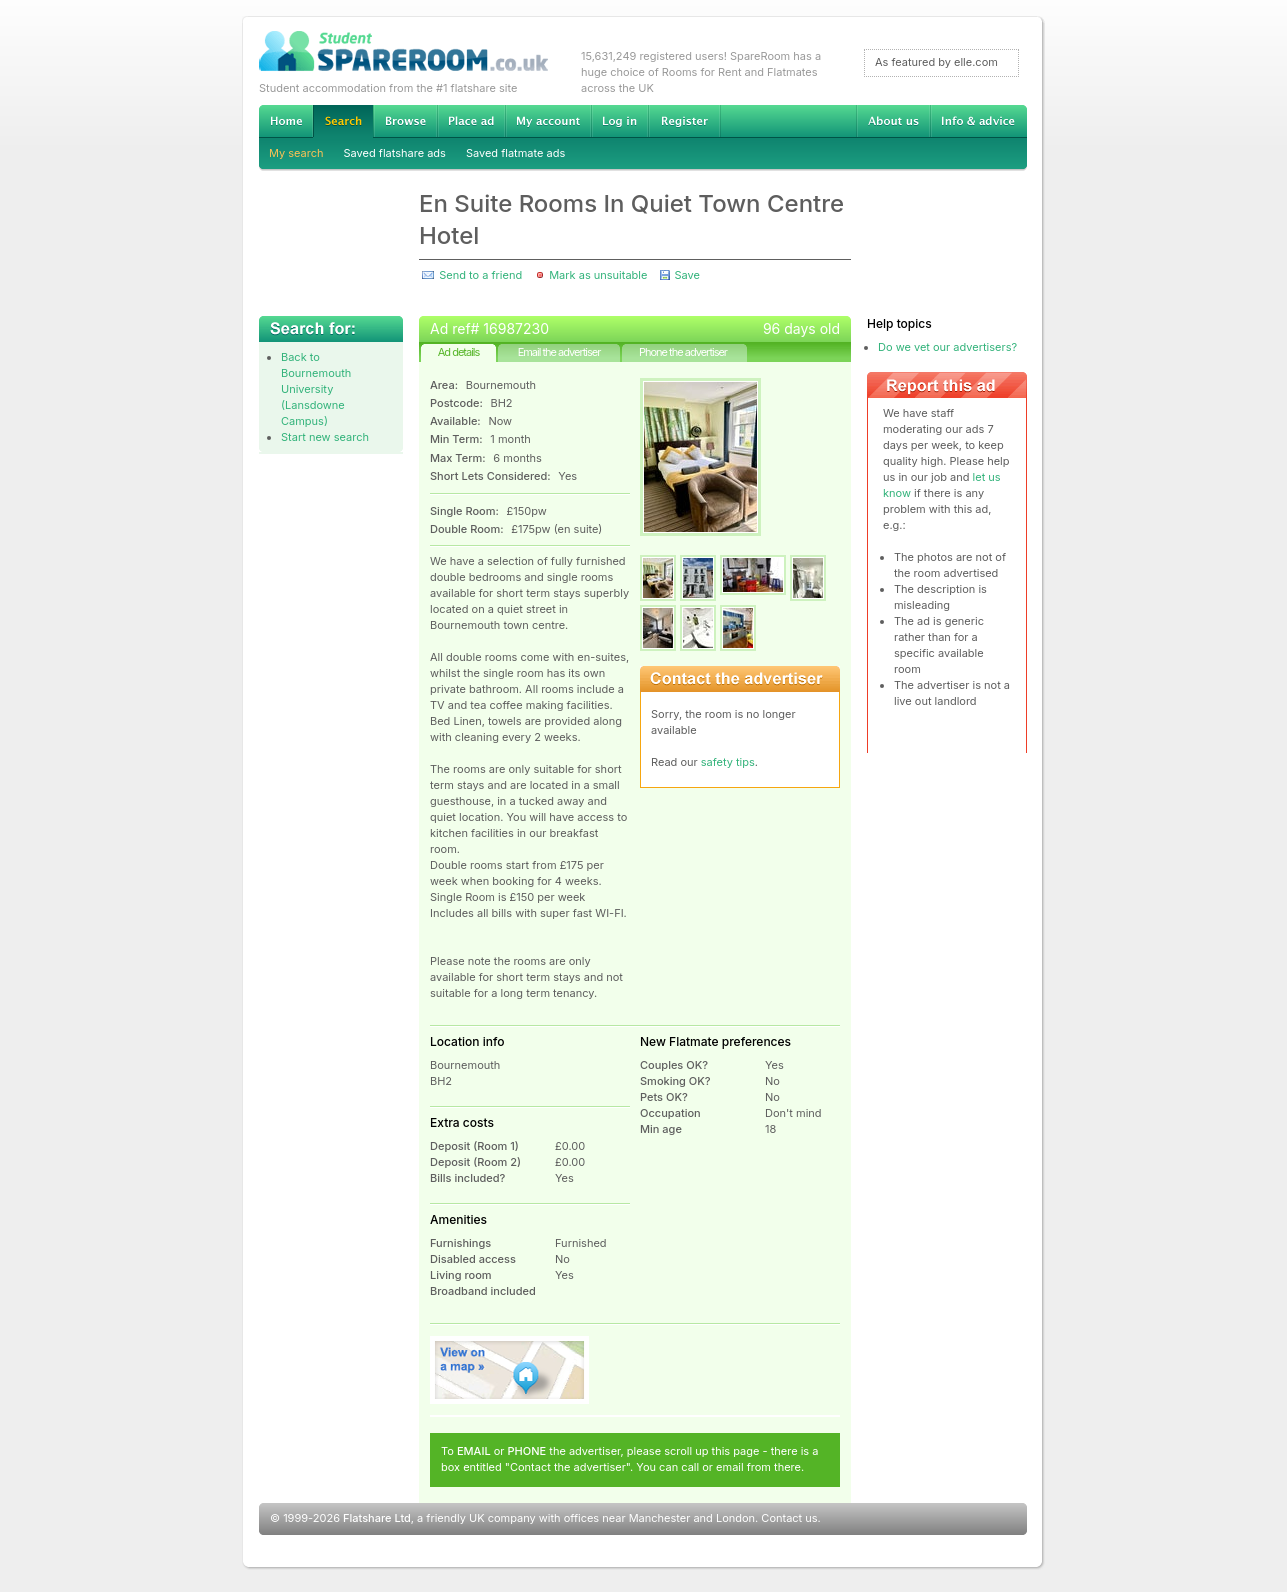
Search (343, 121)
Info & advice (978, 121)
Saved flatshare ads (395, 153)
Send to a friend (480, 275)
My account (548, 121)
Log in (619, 121)
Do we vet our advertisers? (947, 347)
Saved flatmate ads (515, 153)
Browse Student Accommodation (405, 121)
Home (286, 121)
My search (296, 153)
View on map (510, 1370)
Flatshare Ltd (377, 1518)
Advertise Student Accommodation (471, 121)
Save (686, 275)
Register (684, 121)
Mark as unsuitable (598, 275)
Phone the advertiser (683, 352)
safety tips (728, 762)
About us (893, 121)
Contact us (789, 1518)
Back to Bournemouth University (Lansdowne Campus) (316, 389)
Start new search (325, 437)
